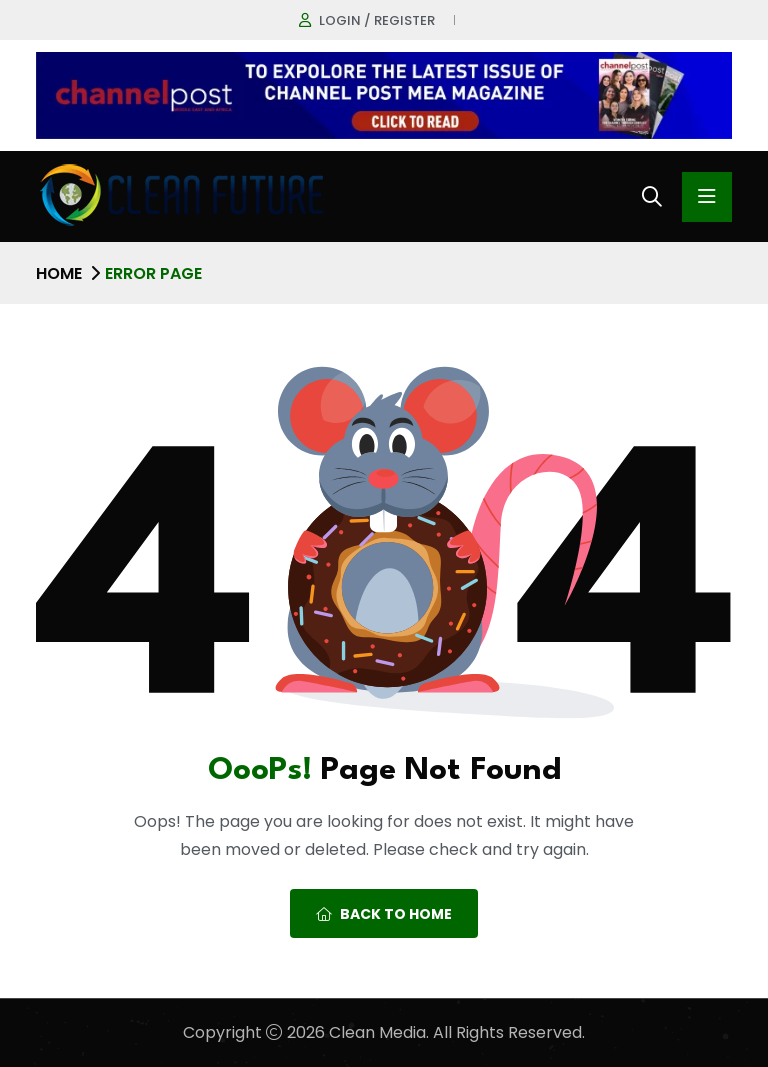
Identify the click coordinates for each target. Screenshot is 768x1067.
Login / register (377, 20)
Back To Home (384, 914)
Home (59, 273)
